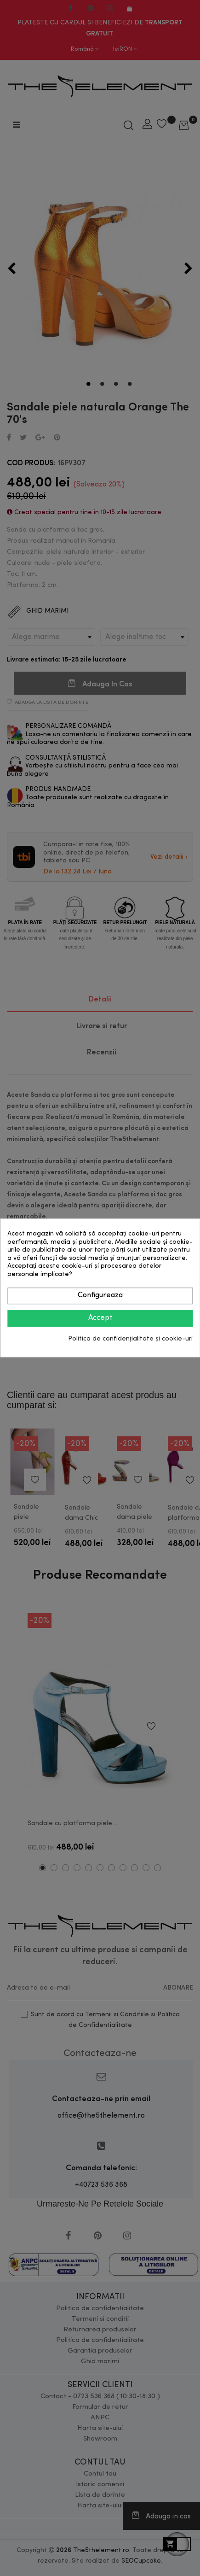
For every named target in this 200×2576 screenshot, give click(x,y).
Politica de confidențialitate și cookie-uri (130, 1338)
